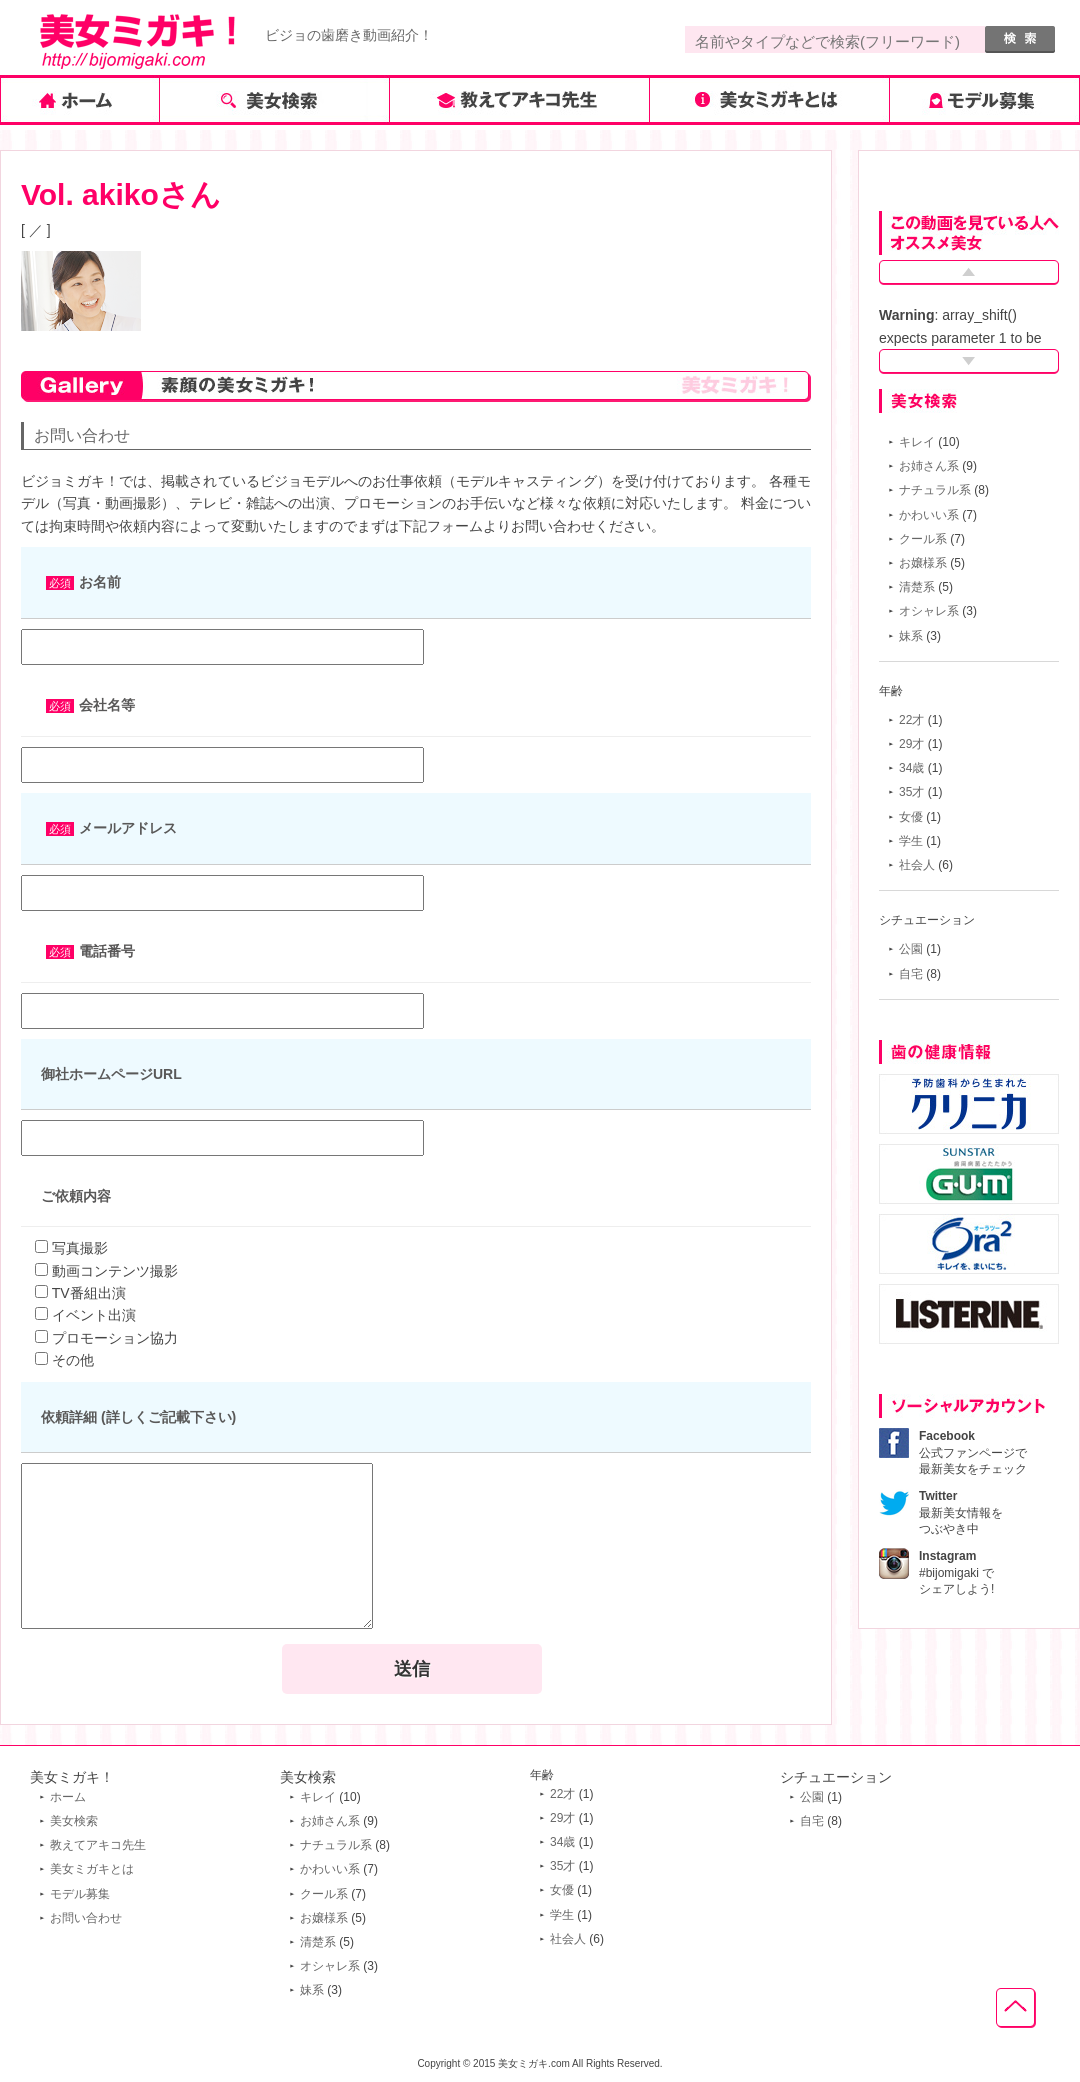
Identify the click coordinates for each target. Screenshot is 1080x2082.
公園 (911, 949)
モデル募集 (80, 1894)
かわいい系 (929, 515)
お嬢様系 (923, 563)
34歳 (911, 768)
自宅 (911, 974)
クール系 (923, 539)
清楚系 (917, 587)
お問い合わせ (86, 1918)
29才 (911, 744)
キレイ (917, 442)
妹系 (911, 636)
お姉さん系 (929, 466)
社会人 (917, 865)
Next (969, 361)
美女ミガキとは (92, 1869)
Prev (969, 272)
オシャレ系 (929, 611)
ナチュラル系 (935, 490)
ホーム (68, 1797)
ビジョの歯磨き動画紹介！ (349, 35)
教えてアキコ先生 (98, 1845)
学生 (911, 841)
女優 (911, 817)
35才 (911, 792)
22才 (911, 720)
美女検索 (74, 1821)
